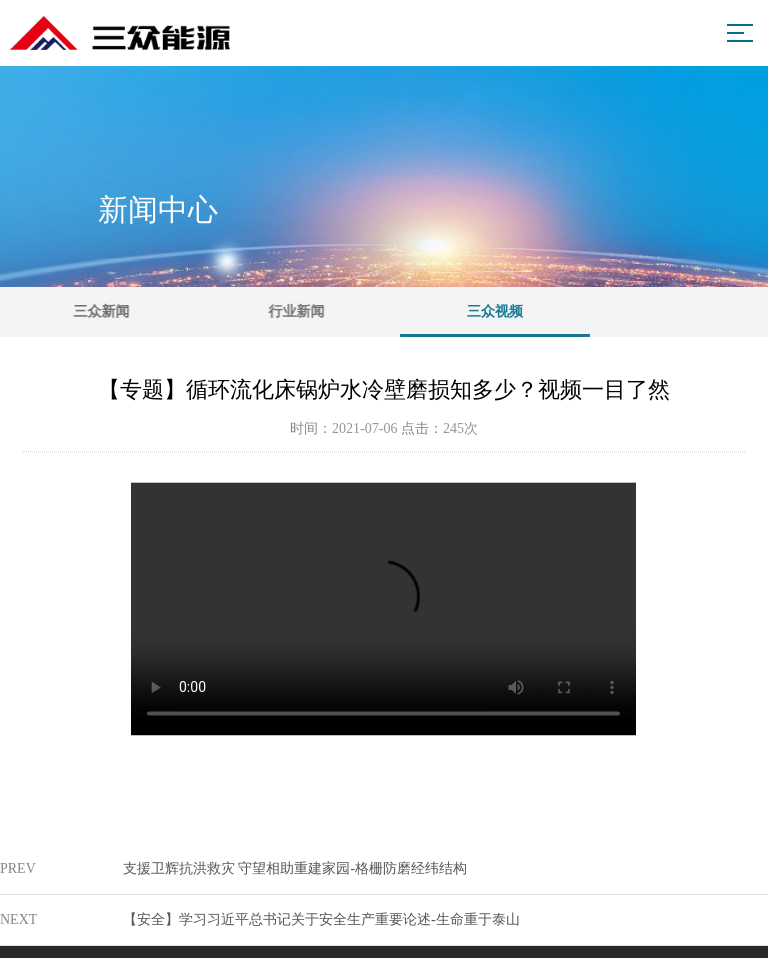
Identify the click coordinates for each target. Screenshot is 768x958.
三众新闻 (108, 311)
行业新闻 (307, 311)
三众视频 (511, 320)
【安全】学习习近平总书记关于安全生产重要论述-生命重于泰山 (321, 919)
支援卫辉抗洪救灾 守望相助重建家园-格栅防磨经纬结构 (295, 868)
